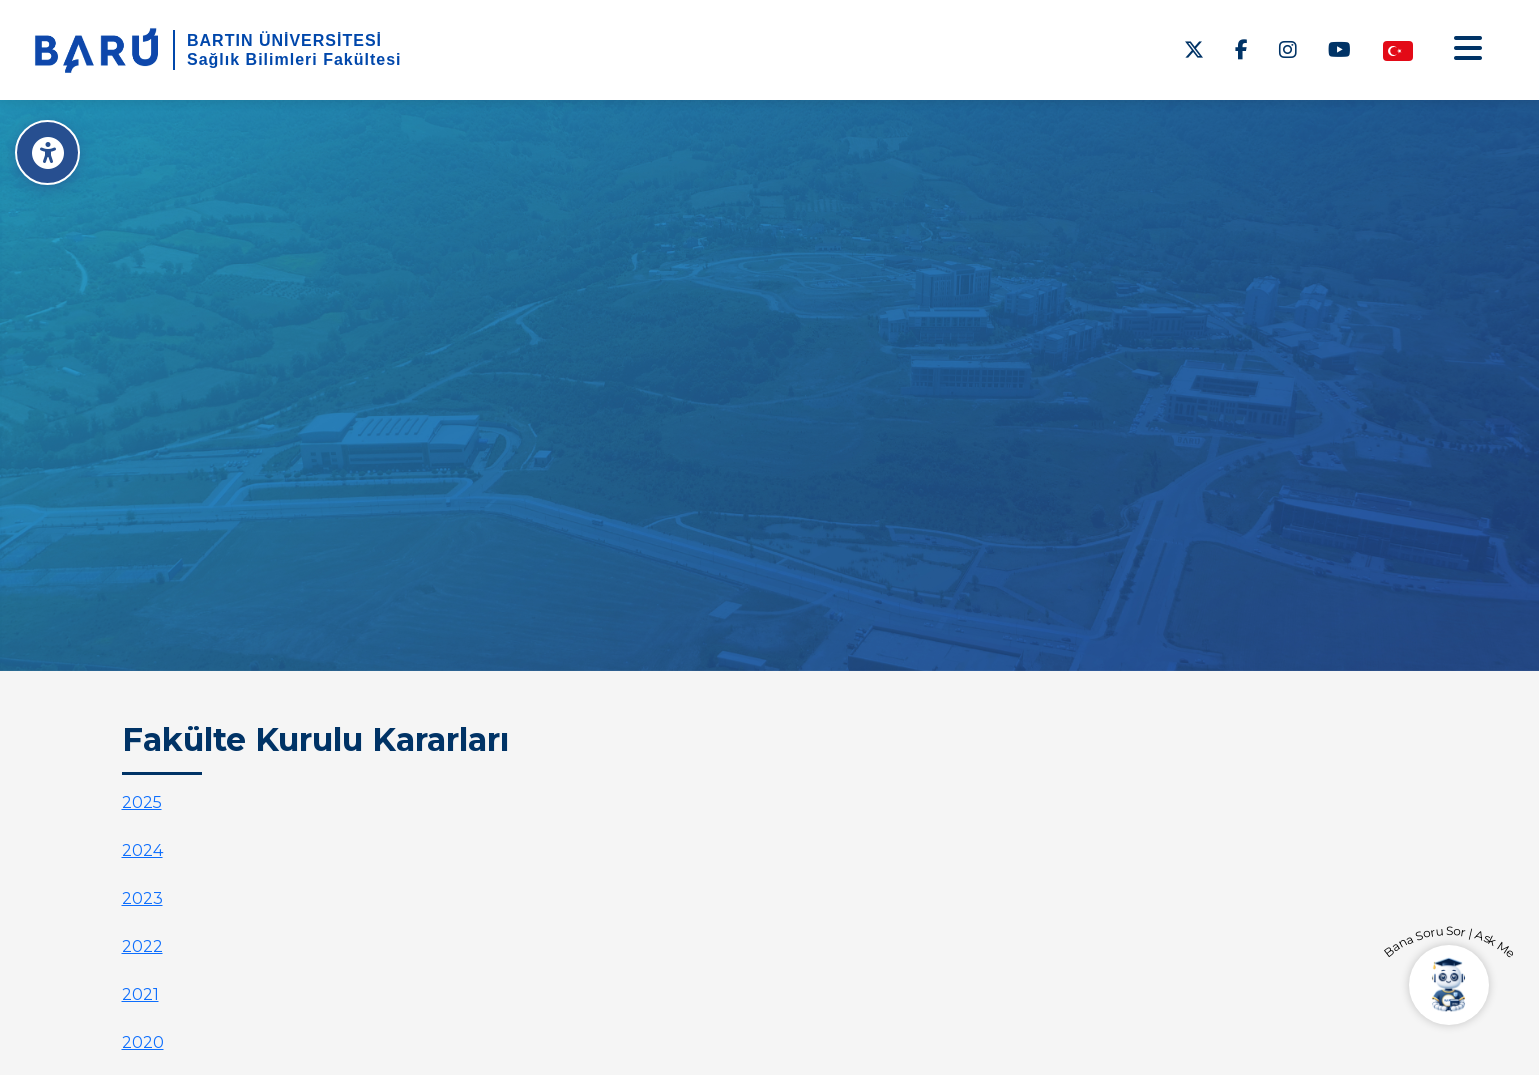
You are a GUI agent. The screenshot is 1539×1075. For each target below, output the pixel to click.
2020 (143, 1042)
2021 (140, 994)
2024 (142, 850)
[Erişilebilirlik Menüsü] (47, 152)
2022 (142, 946)
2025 (142, 802)
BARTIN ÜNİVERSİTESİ (284, 40)
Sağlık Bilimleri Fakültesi (294, 59)
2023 (142, 898)
